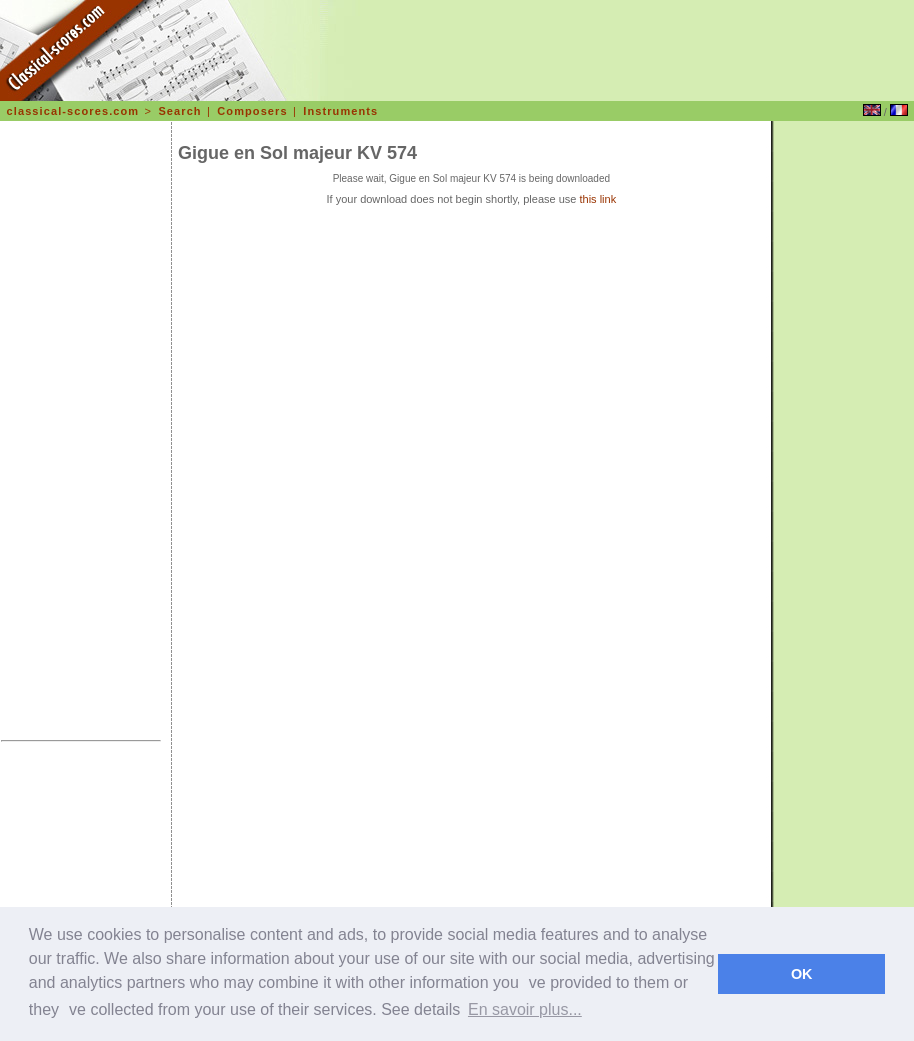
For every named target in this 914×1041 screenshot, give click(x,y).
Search (179, 111)
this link (597, 199)
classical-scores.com (73, 111)
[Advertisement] (81, 434)
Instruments (340, 111)
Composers (252, 111)
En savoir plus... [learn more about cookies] (525, 1009)
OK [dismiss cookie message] (802, 974)
